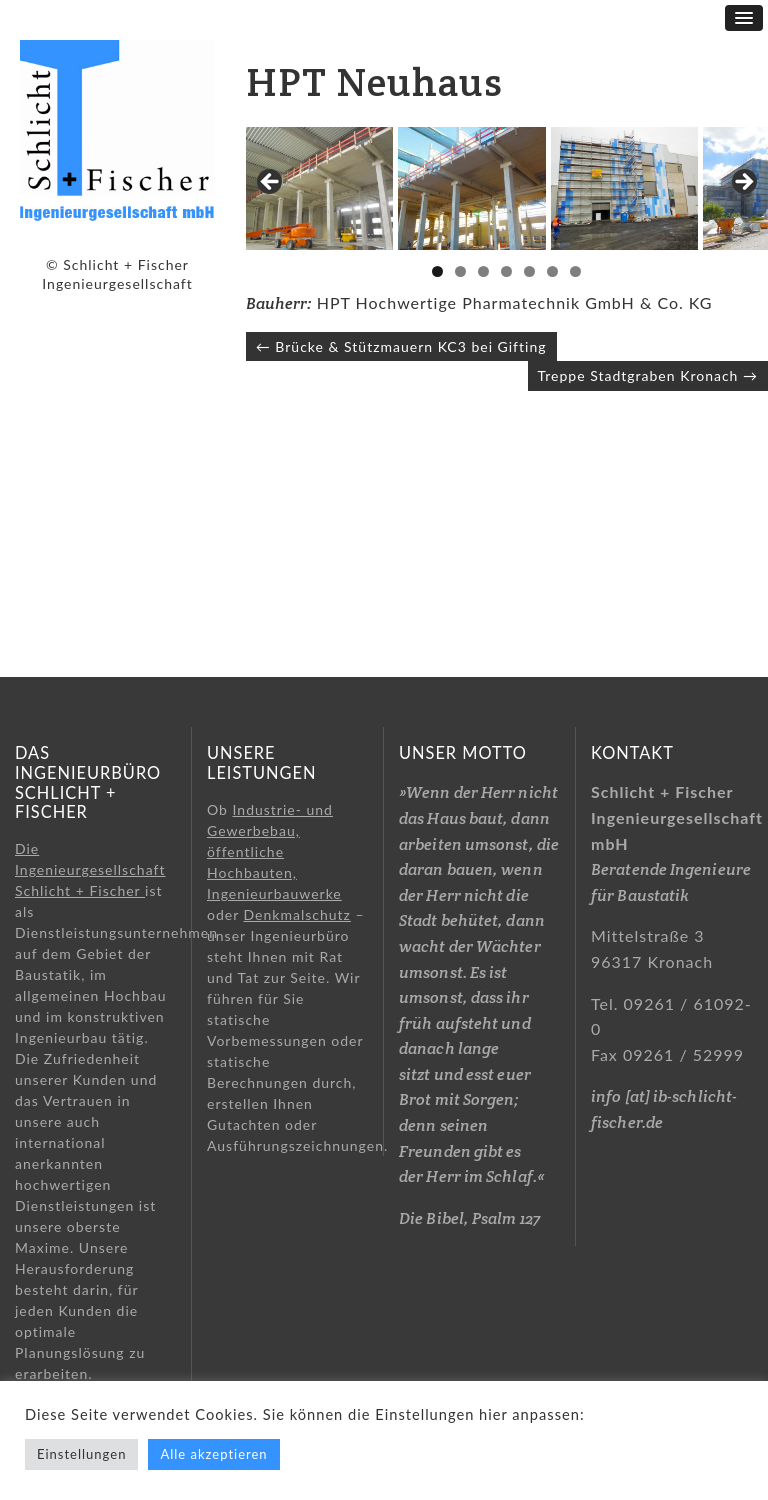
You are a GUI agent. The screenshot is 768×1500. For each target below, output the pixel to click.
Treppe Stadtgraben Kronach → (648, 468)
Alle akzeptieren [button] (213, 1454)
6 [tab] (552, 364)
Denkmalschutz (297, 914)
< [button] (271, 230)
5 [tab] (529, 364)
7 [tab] (575, 364)
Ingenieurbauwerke (274, 893)
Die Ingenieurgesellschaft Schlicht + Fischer (90, 869)
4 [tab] (506, 364)
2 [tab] (460, 364)
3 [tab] (483, 364)
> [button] (743, 230)
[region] (507, 235)
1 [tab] (437, 364)
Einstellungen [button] (81, 1454)
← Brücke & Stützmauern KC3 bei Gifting (401, 438)
